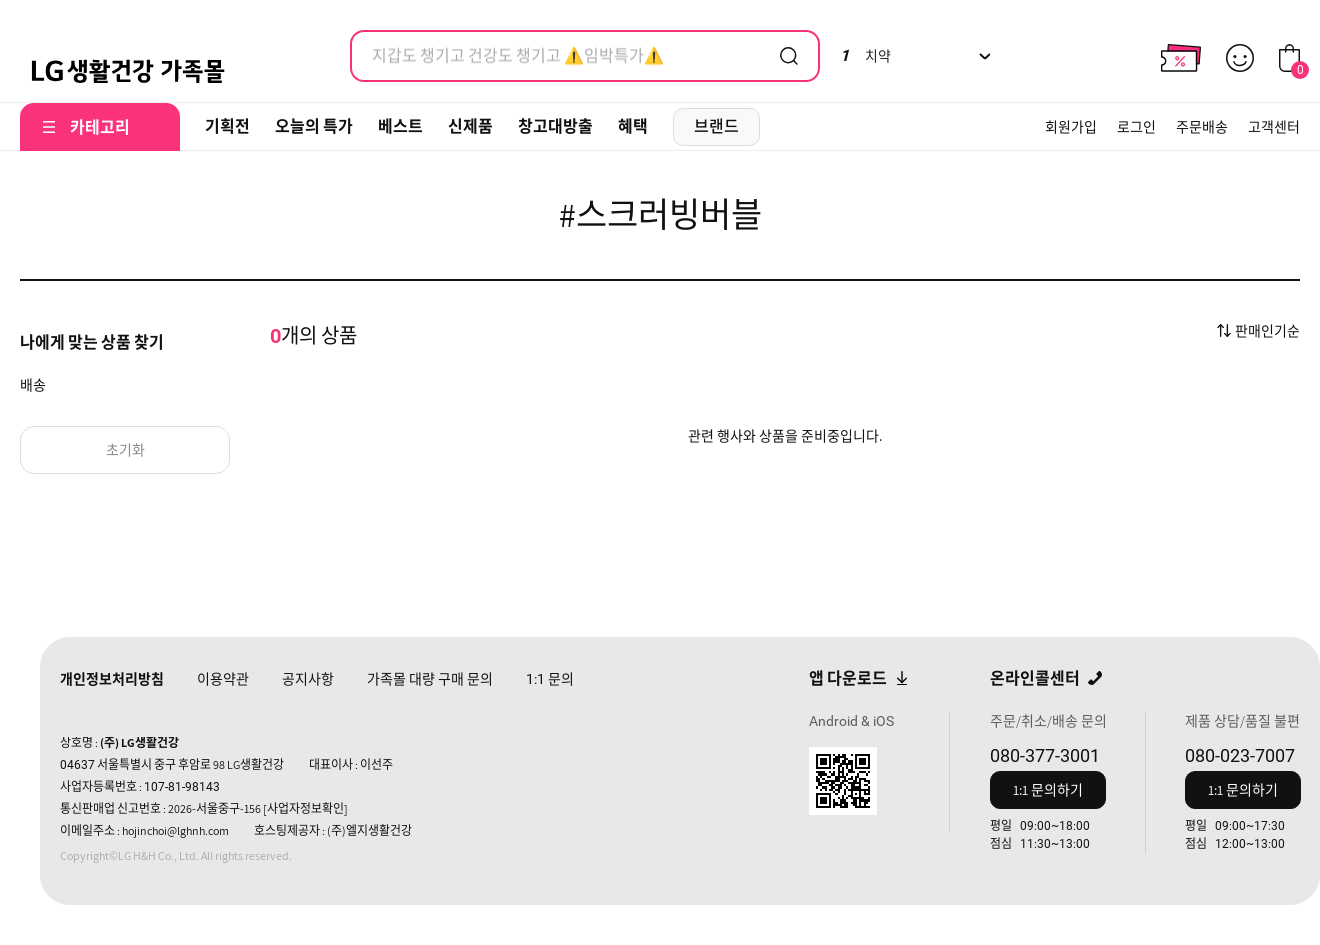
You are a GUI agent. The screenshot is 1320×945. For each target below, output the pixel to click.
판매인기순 (1267, 331)
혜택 (633, 126)
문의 (550, 679)
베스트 (400, 126)
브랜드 (716, 126)
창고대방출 (555, 126)
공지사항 (308, 679)
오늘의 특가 (314, 126)
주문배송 (1202, 127)
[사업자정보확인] (305, 808)
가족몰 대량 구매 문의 (430, 679)
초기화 (125, 450)
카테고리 (100, 127)
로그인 (1136, 127)
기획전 (227, 126)
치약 (865, 56)
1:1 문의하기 (1048, 790)
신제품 (470, 126)
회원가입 (1071, 127)
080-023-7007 (1240, 755)
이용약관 (223, 679)
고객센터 (1274, 127)
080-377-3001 (1045, 755)
